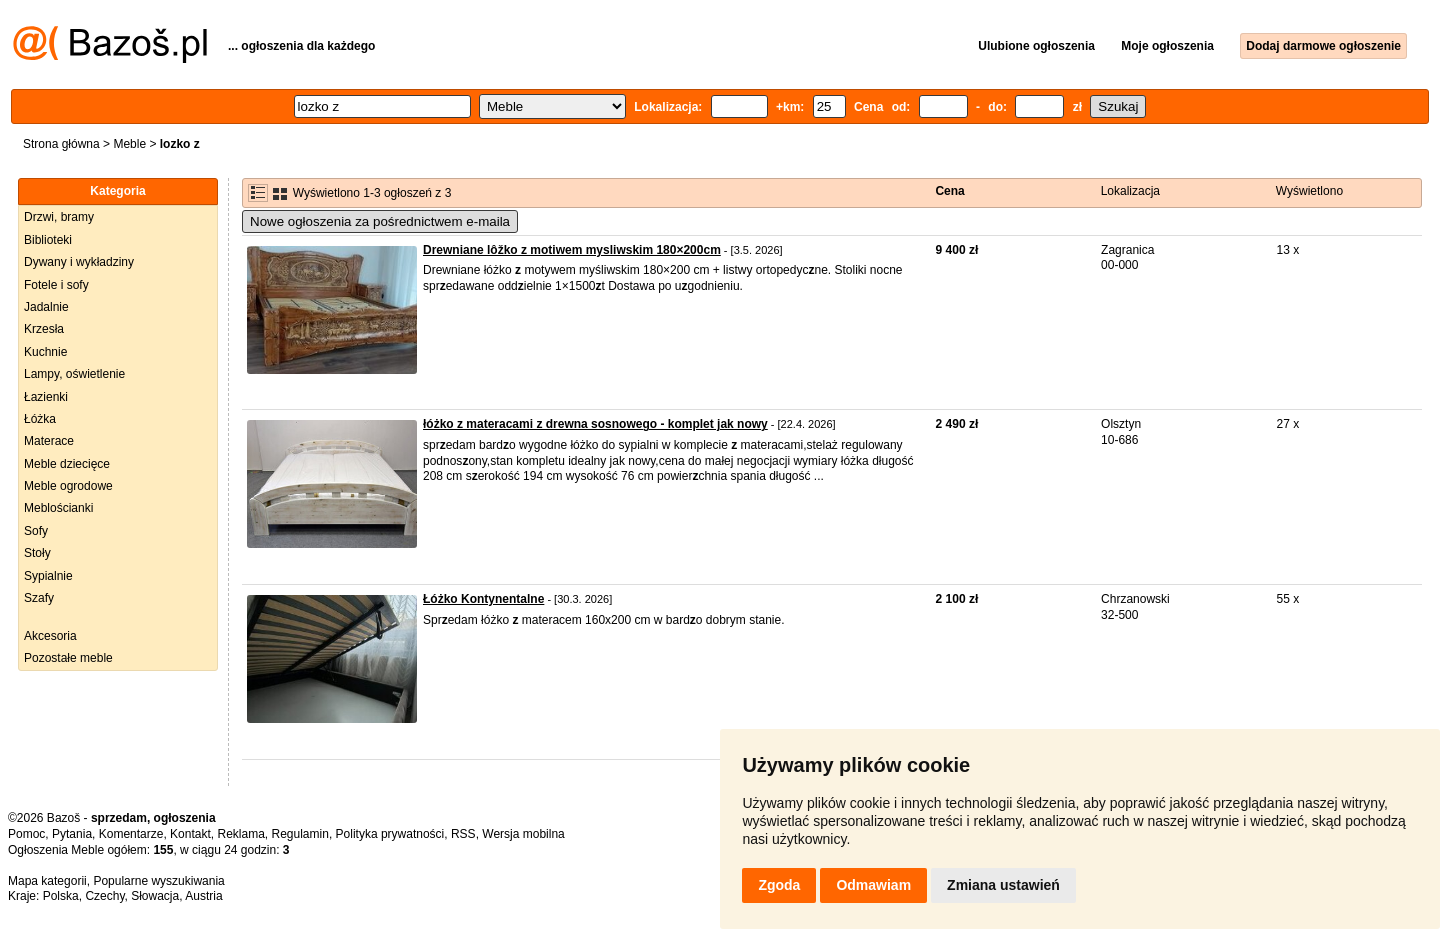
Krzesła (44, 329)
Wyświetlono (1309, 191)
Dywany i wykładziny (79, 262)
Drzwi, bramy (59, 217)
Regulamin (300, 834)
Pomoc (26, 834)
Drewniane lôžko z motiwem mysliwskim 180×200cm (572, 250)
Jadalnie (46, 307)
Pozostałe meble (68, 658)
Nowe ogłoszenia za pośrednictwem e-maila (380, 221)
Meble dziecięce (67, 464)
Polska (61, 896)
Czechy (104, 896)
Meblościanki (58, 508)
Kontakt (190, 834)
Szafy (39, 598)
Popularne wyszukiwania (158, 881)
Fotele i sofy (56, 285)
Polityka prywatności (390, 834)
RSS (463, 834)
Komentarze (131, 834)
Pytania (72, 834)
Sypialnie (48, 576)
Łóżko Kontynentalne (483, 599)
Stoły (37, 553)
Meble (129, 144)
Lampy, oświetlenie (74, 374)
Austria (203, 896)
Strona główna (61, 144)
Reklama (240, 834)
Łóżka (40, 419)
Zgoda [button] (779, 885)
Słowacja (155, 896)
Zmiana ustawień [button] (1003, 885)
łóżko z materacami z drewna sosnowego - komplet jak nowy (595, 424)
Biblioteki (48, 240)
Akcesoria (50, 636)
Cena (949, 191)
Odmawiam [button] (873, 885)
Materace (49, 441)
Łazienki (46, 397)
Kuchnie (45, 352)
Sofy (36, 531)
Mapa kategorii (47, 881)
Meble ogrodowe (68, 486)
